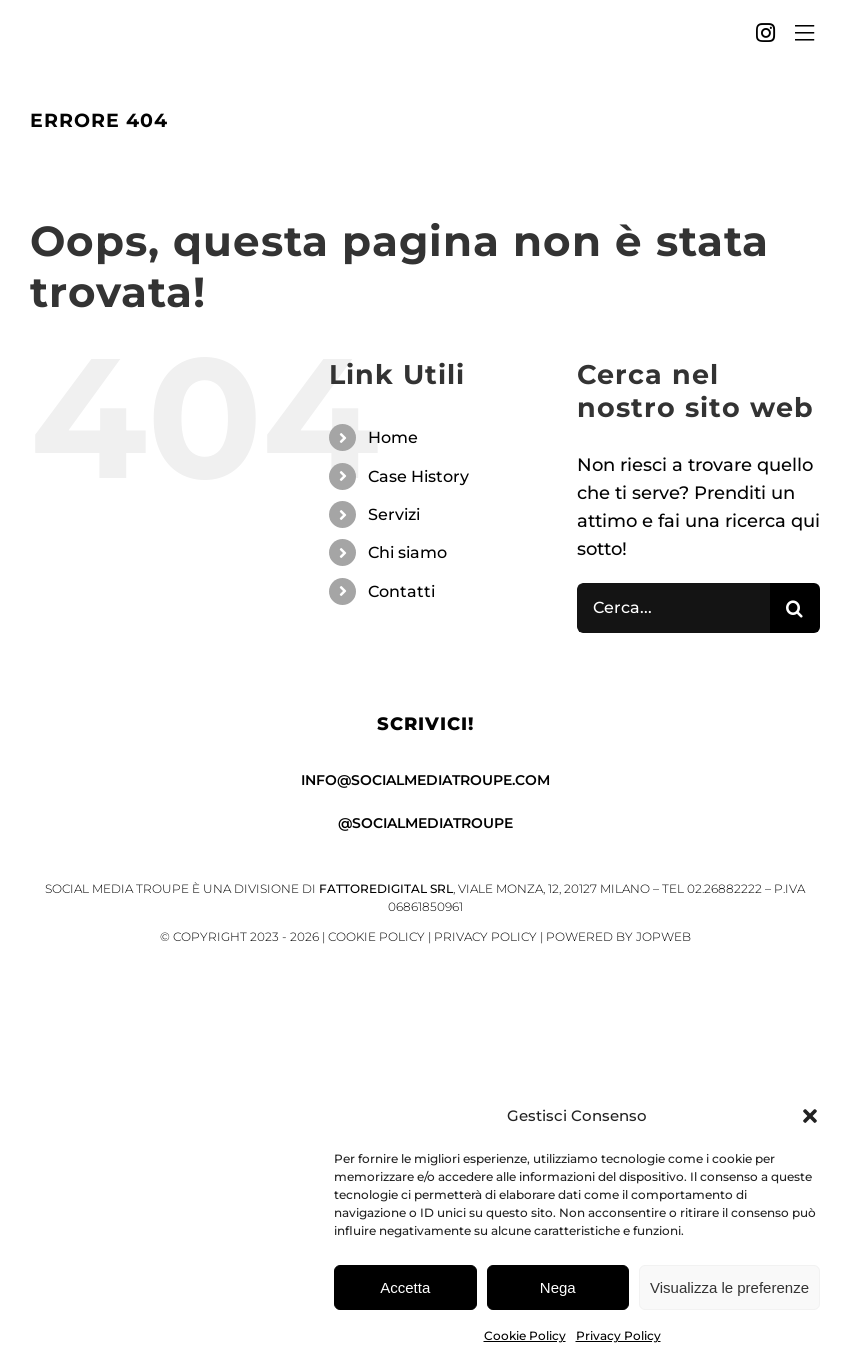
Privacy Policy (618, 1338)
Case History (418, 476)
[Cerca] (795, 608)
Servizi (394, 514)
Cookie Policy (525, 1338)
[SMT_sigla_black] (61, 29)
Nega (558, 1289)
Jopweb (663, 936)
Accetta (405, 1289)
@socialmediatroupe (425, 823)
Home (393, 437)
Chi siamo (407, 552)
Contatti (401, 591)
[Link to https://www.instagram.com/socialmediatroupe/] (765, 33)
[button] (810, 1119)
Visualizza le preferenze (729, 1289)
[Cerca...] (673, 608)
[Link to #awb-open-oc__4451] (804, 33)
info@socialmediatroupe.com (425, 780)
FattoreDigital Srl (386, 888)
